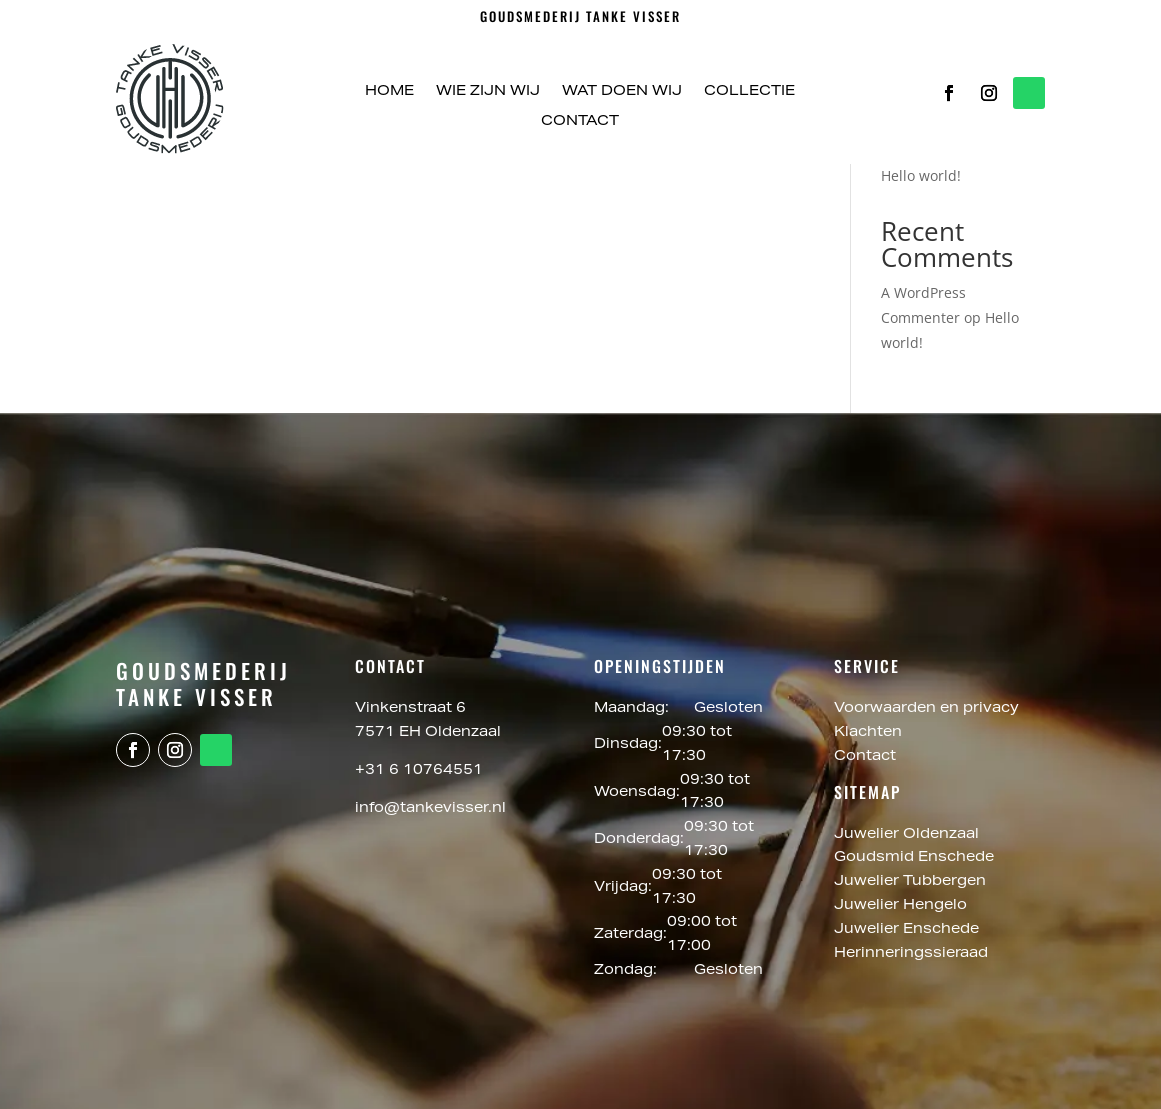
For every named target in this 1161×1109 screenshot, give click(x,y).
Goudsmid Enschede (916, 858)
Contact (580, 122)
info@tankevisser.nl (430, 809)
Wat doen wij (622, 92)
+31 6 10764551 (419, 771)
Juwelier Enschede (906, 930)
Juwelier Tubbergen (912, 882)
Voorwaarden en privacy (926, 709)
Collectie (749, 92)
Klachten (868, 733)
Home (389, 92)
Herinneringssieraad (911, 954)
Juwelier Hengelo (902, 906)
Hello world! (921, 175)
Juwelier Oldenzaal (908, 835)
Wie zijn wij (488, 92)
